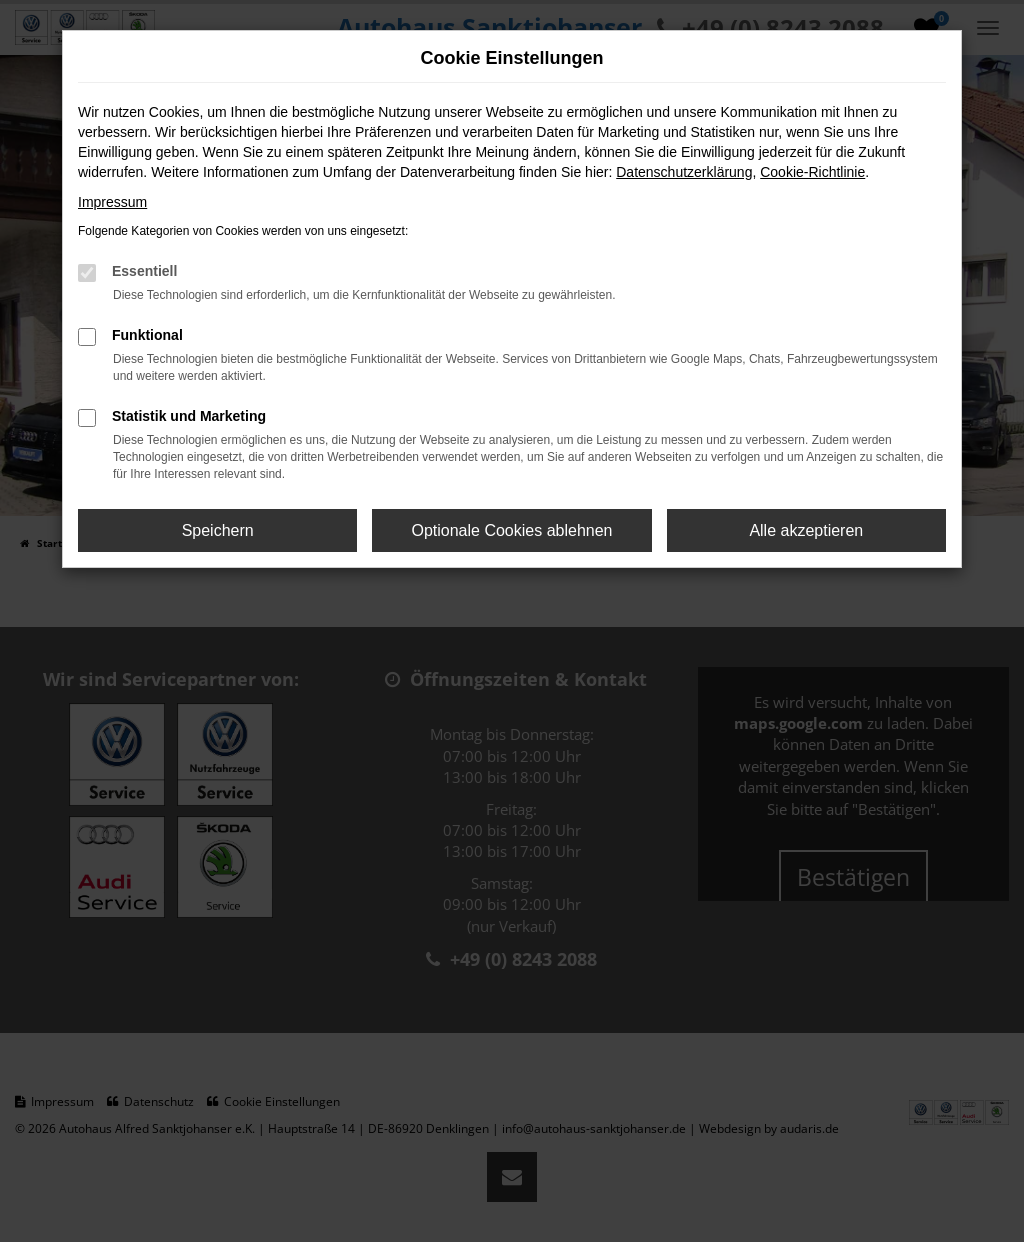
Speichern (218, 530)
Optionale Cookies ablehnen (511, 530)
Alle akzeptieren (806, 530)
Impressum (112, 202)
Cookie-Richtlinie (812, 172)
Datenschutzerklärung (684, 172)
